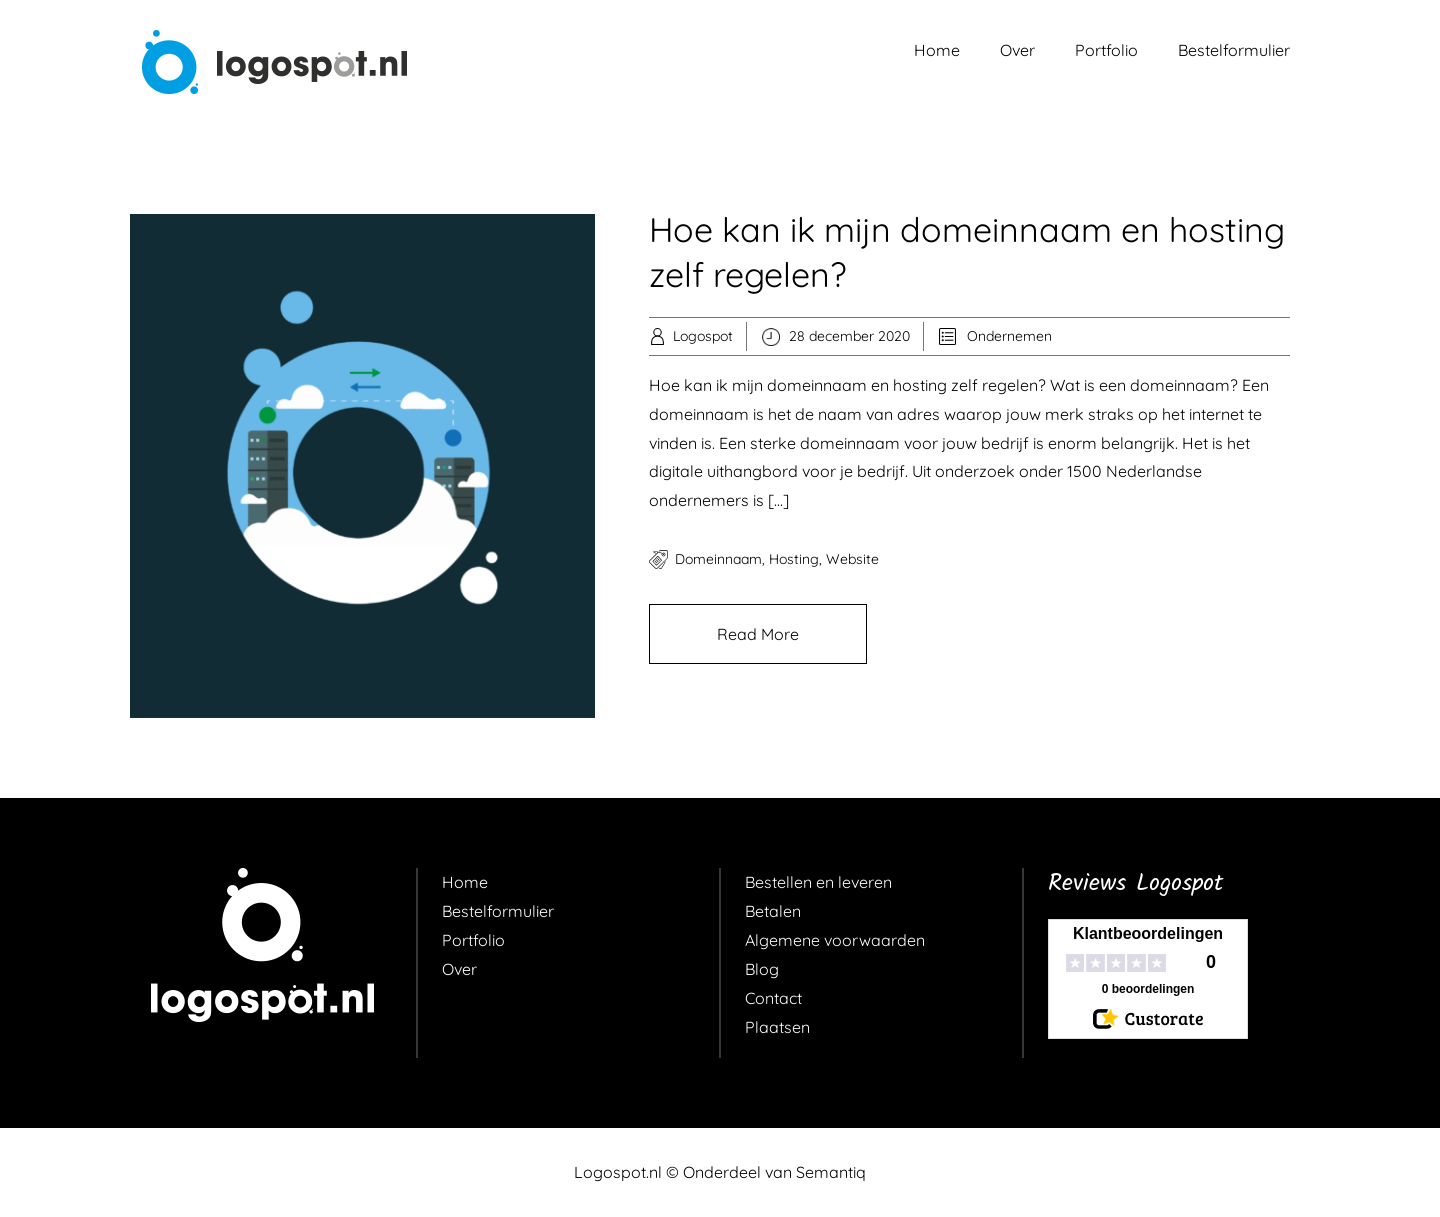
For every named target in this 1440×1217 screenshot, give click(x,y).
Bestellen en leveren (818, 882)
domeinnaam (718, 559)
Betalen (773, 911)
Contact (773, 998)
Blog (762, 969)
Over (1017, 50)
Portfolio (1106, 50)
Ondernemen (1009, 336)
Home (937, 50)
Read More (758, 634)
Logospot (703, 336)
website (852, 559)
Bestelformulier (1234, 50)
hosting (794, 559)
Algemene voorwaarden (835, 940)
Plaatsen (777, 1027)
